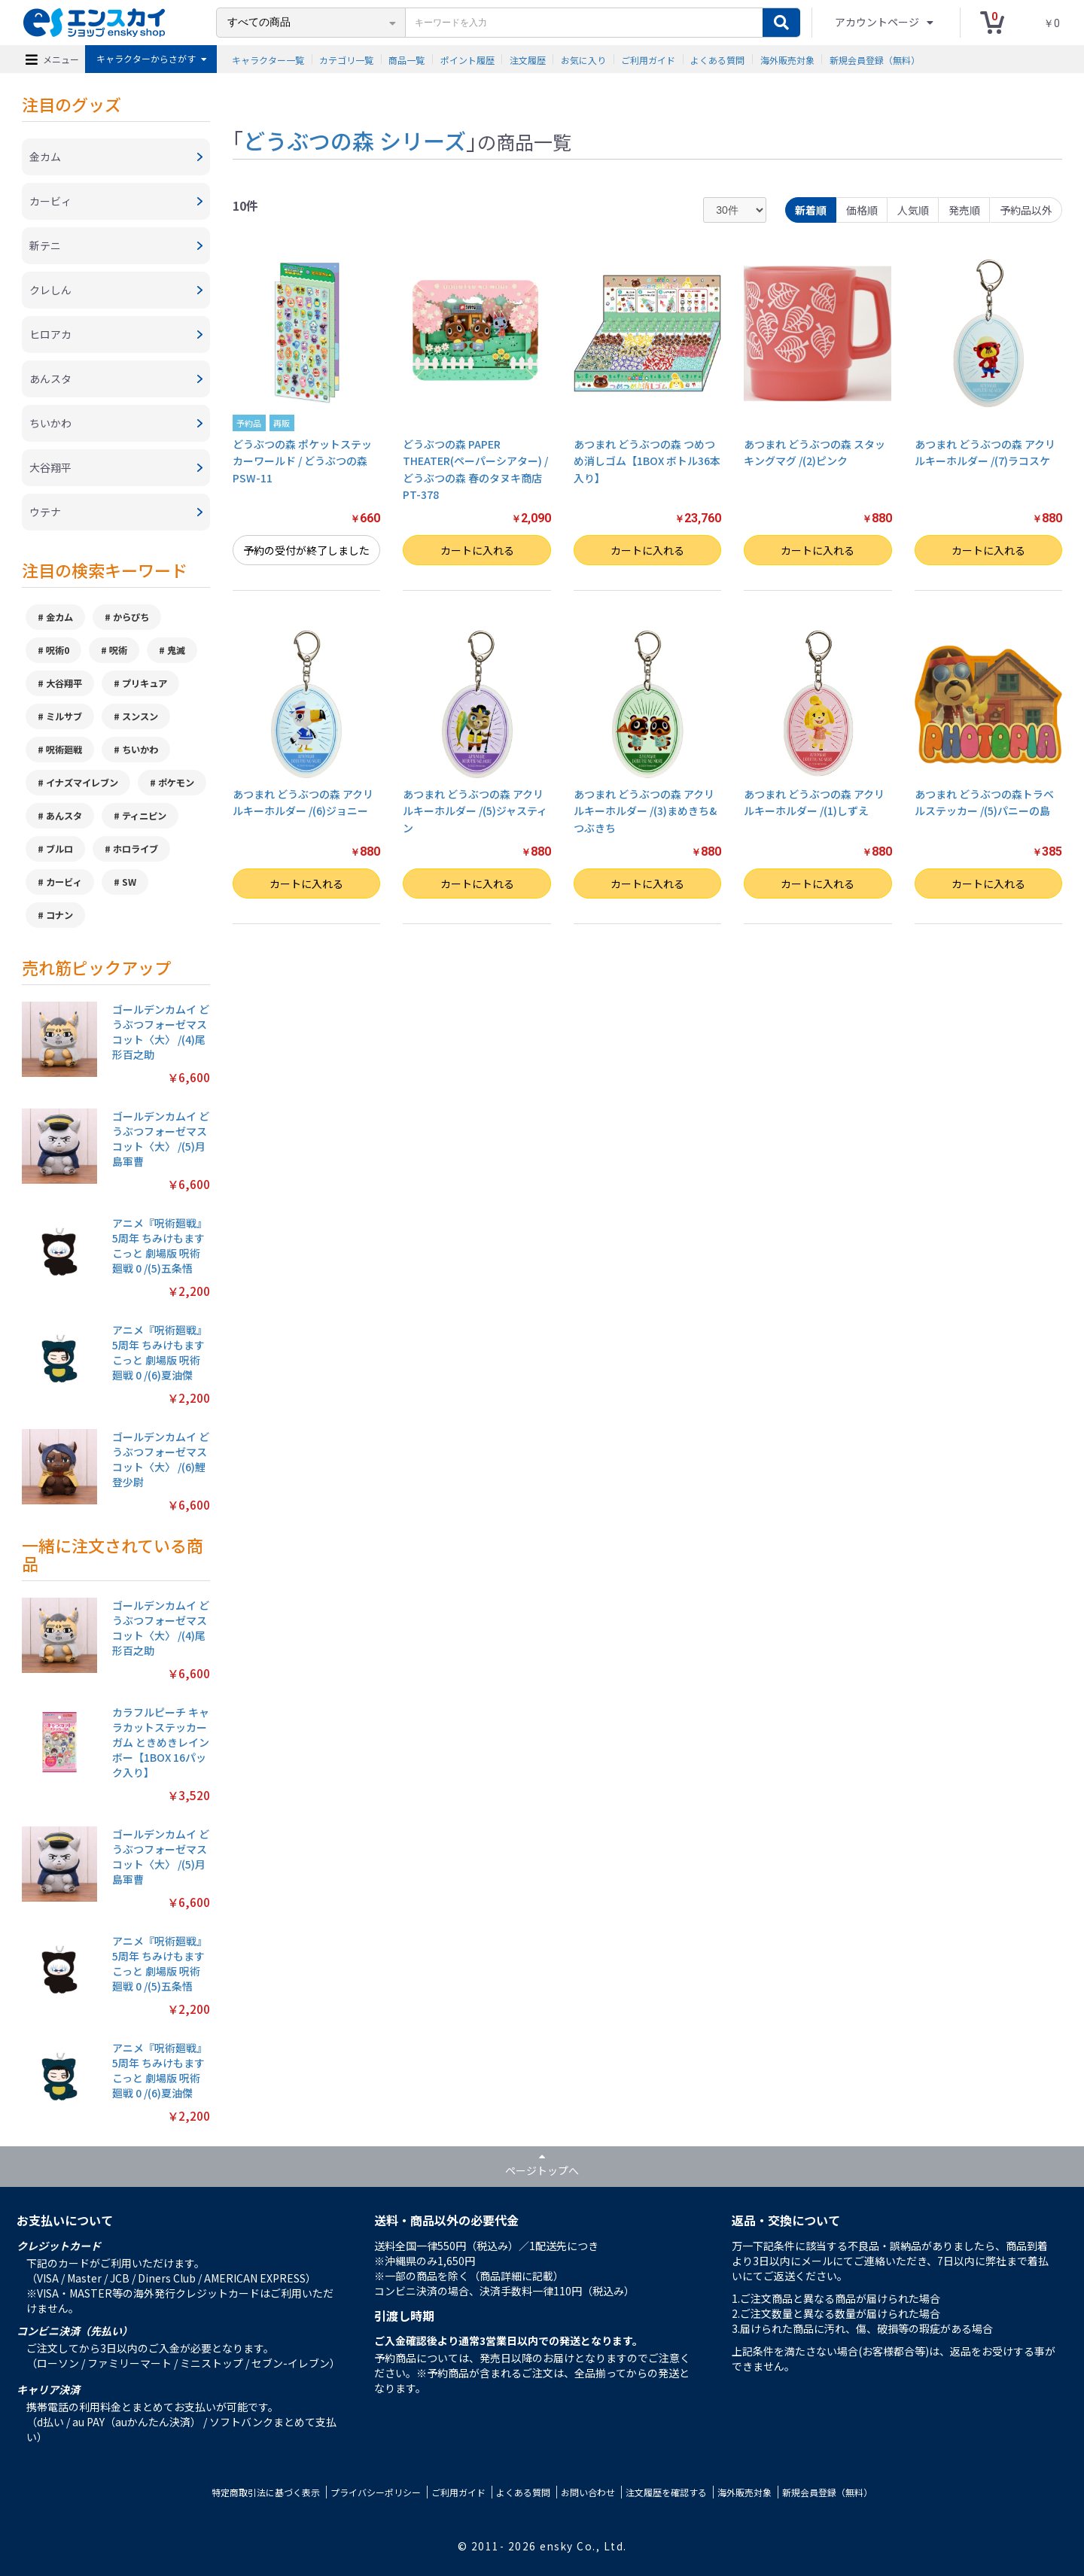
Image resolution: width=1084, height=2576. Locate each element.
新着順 (811, 209)
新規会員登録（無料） (875, 59)
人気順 (913, 209)
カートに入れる (477, 550)
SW (129, 882)
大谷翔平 (64, 683)
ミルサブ (64, 716)
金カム (59, 617)
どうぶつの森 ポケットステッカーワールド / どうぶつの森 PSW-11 (302, 460)
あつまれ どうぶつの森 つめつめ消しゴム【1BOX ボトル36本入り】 (647, 460)
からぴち (131, 617)
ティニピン (144, 816)
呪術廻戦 (64, 749)
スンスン (140, 716)
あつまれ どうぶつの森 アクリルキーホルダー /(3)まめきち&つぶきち (645, 810)
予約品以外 (1026, 209)
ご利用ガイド (648, 59)
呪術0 (57, 650)
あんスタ (64, 816)
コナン (59, 915)
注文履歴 (528, 59)
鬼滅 (176, 650)
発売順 (964, 209)
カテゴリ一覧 (346, 59)
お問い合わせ (588, 2492)
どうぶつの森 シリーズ (354, 140)
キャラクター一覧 (268, 59)
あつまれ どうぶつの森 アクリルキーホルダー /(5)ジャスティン (475, 810)
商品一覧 (406, 59)
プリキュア (144, 683)
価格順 (862, 209)
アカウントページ (878, 21)
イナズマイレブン (82, 782)
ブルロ (59, 849)
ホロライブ (135, 849)
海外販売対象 (787, 59)
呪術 (118, 650)
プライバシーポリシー (375, 2492)
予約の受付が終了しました (306, 550)
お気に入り (583, 59)
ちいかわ (140, 749)
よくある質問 (717, 59)
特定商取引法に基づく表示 (266, 2492)
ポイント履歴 (467, 59)
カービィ (64, 882)
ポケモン (176, 782)
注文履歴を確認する (666, 2492)
